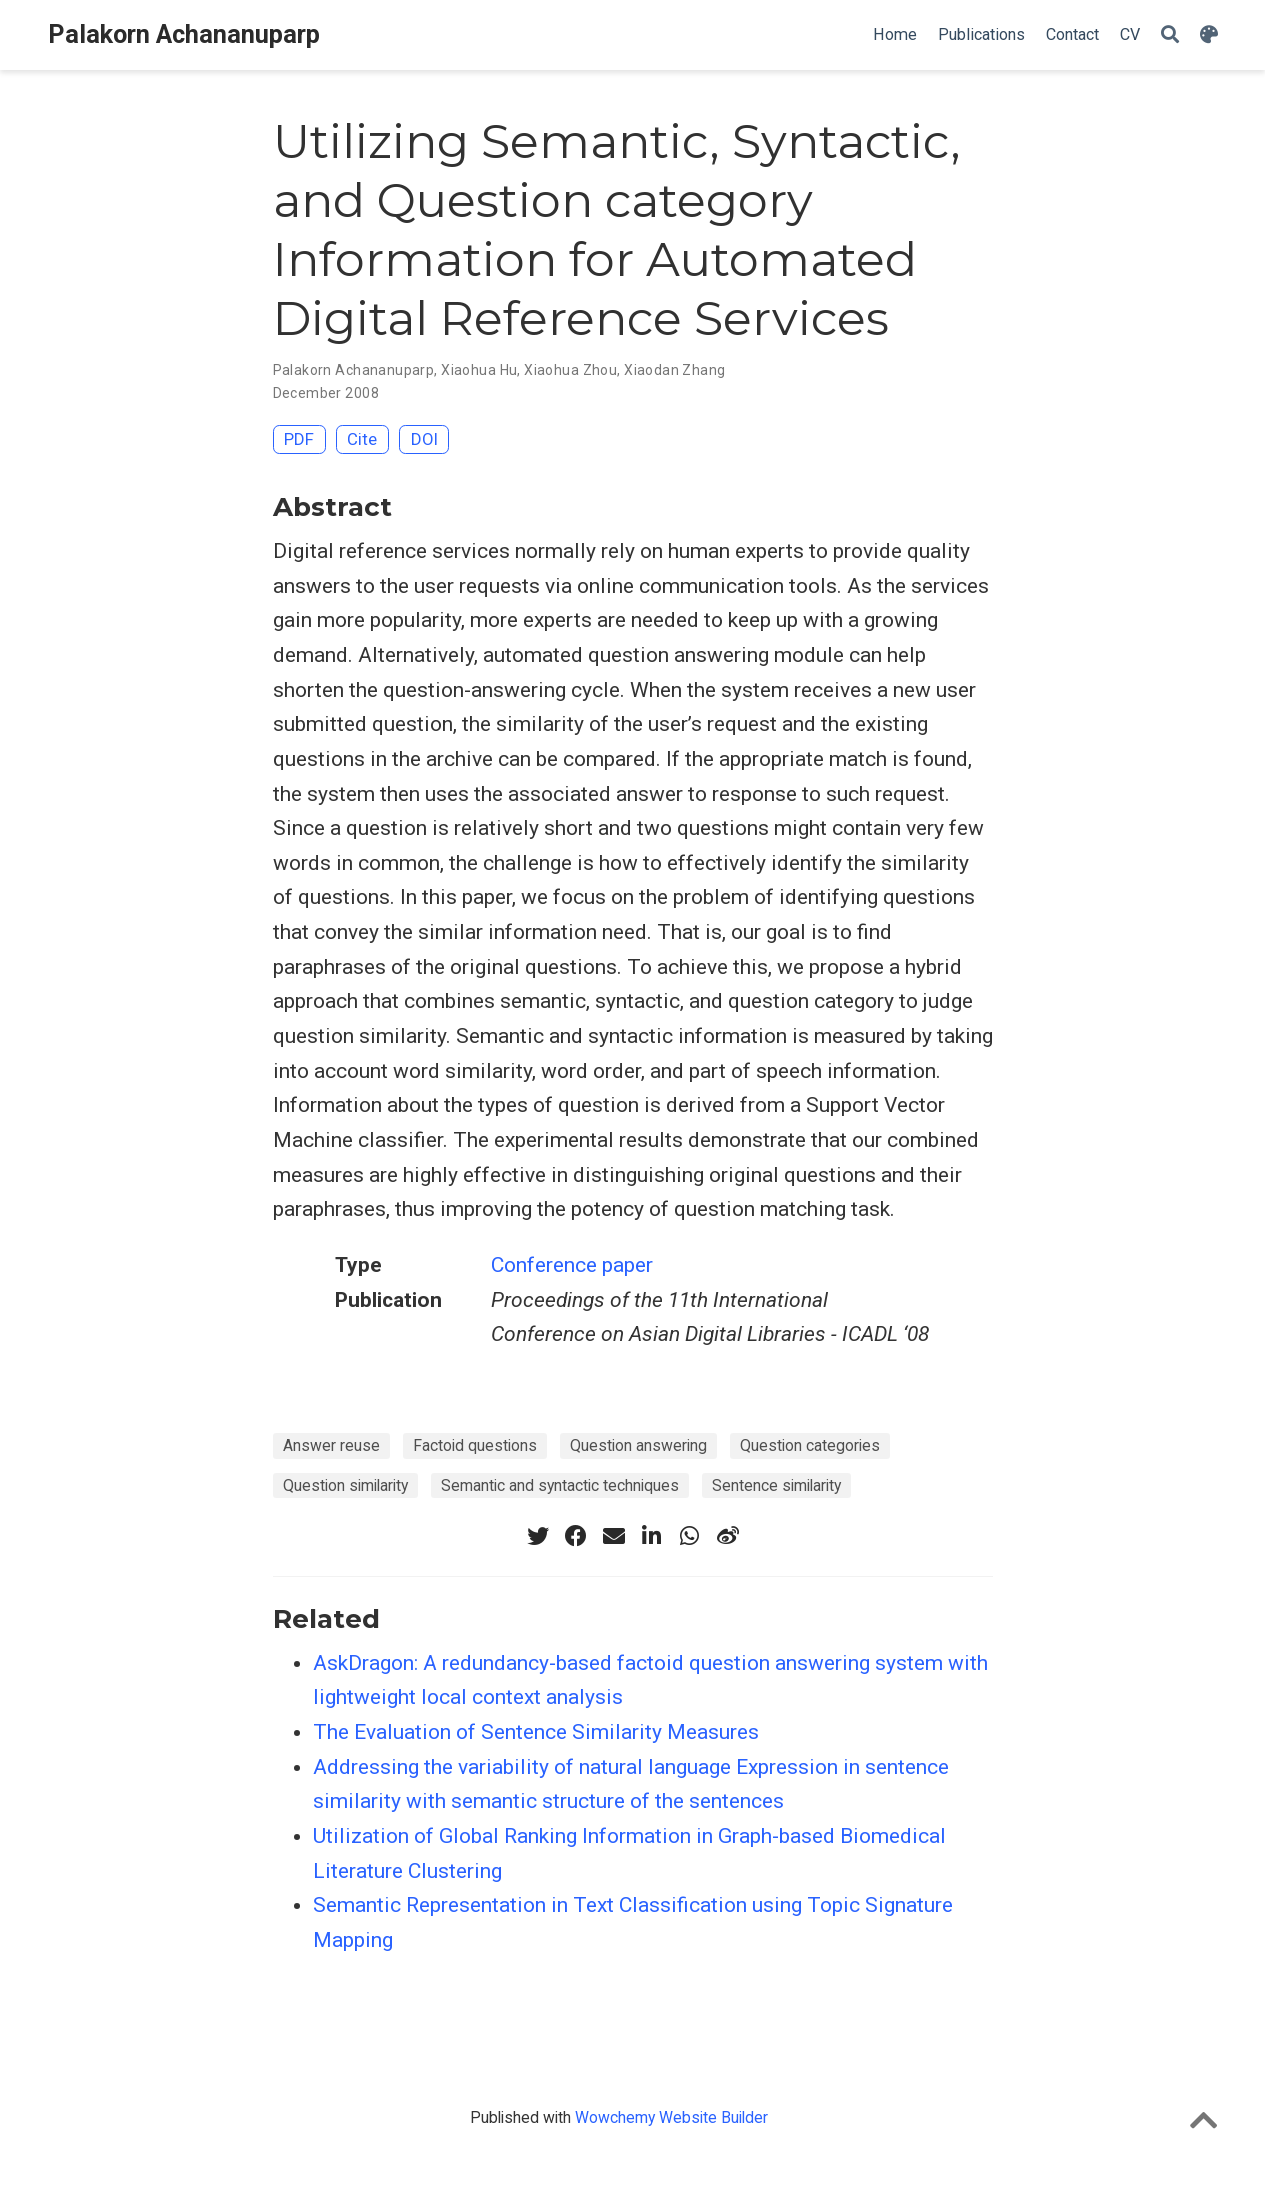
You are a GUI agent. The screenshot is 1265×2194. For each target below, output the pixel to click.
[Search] (1170, 35)
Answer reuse (331, 1445)
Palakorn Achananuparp (184, 34)
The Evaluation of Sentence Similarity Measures (536, 1732)
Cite (362, 439)
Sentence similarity (776, 1485)
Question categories (810, 1445)
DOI (424, 439)
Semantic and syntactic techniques (560, 1485)
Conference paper (572, 1265)
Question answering (638, 1445)
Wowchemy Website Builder (671, 2117)
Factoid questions (475, 1445)
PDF (299, 439)
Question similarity (345, 1485)
